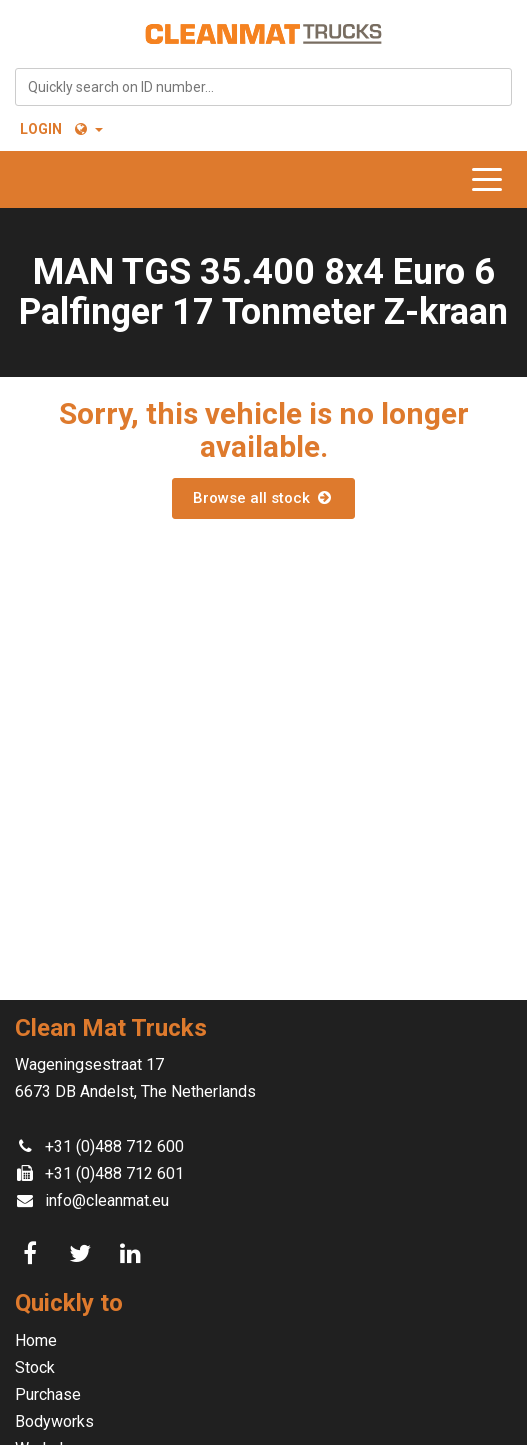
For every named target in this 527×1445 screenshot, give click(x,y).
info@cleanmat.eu (107, 1200)
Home (36, 1340)
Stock (35, 1367)
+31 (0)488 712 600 (114, 1146)
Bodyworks (54, 1421)
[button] (87, 129)
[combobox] (263, 87)
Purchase (48, 1394)
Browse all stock (263, 498)
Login (41, 129)
